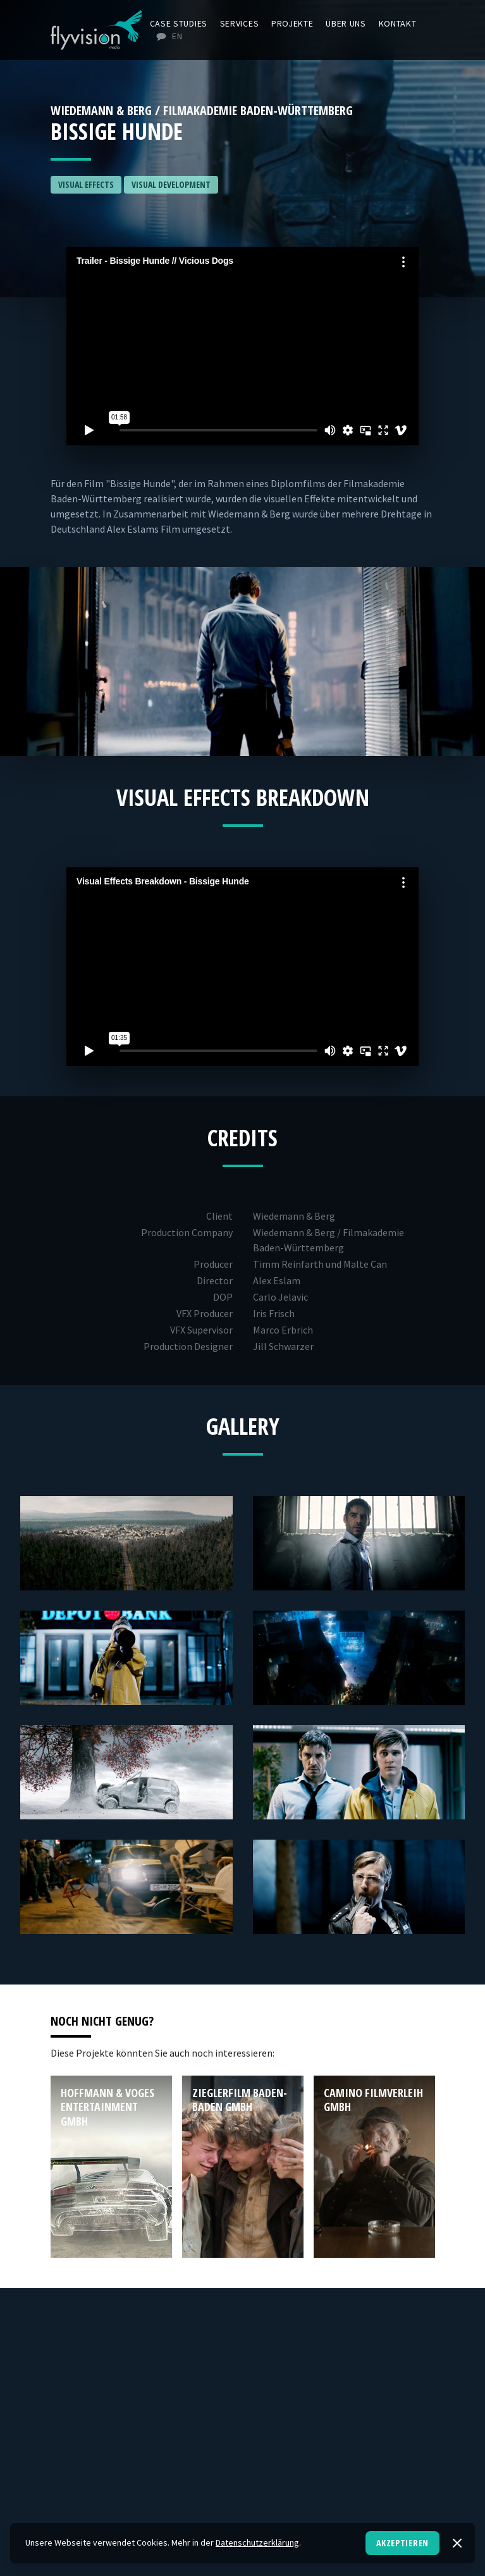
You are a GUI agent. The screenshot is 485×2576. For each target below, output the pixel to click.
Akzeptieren (402, 2543)
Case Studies (178, 23)
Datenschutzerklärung (257, 2542)
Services (239, 23)
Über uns (346, 23)
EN (169, 36)
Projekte (292, 23)
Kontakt (398, 23)
